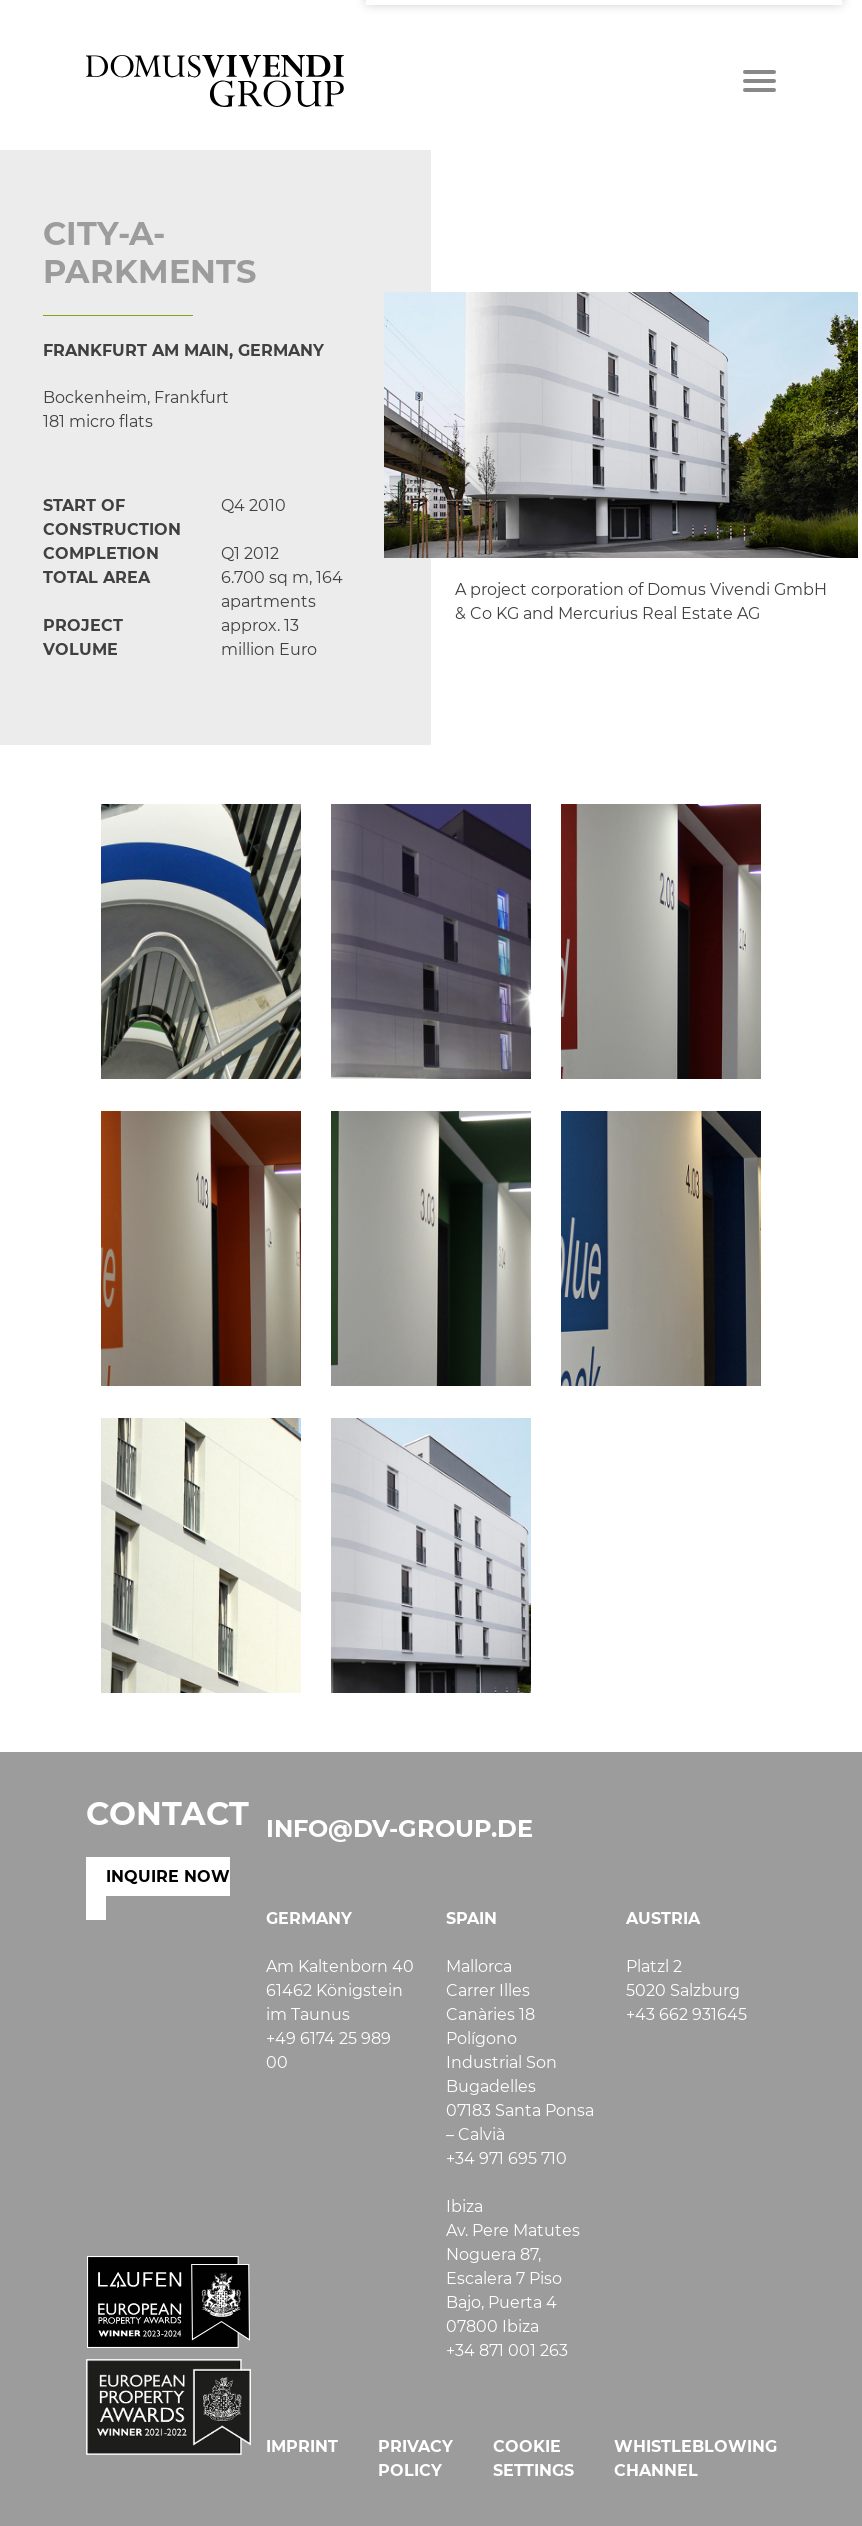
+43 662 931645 (686, 2014)
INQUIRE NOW (168, 1876)
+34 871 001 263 (507, 2350)
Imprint (302, 2446)
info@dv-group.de (399, 1828)
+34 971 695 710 (506, 2158)
